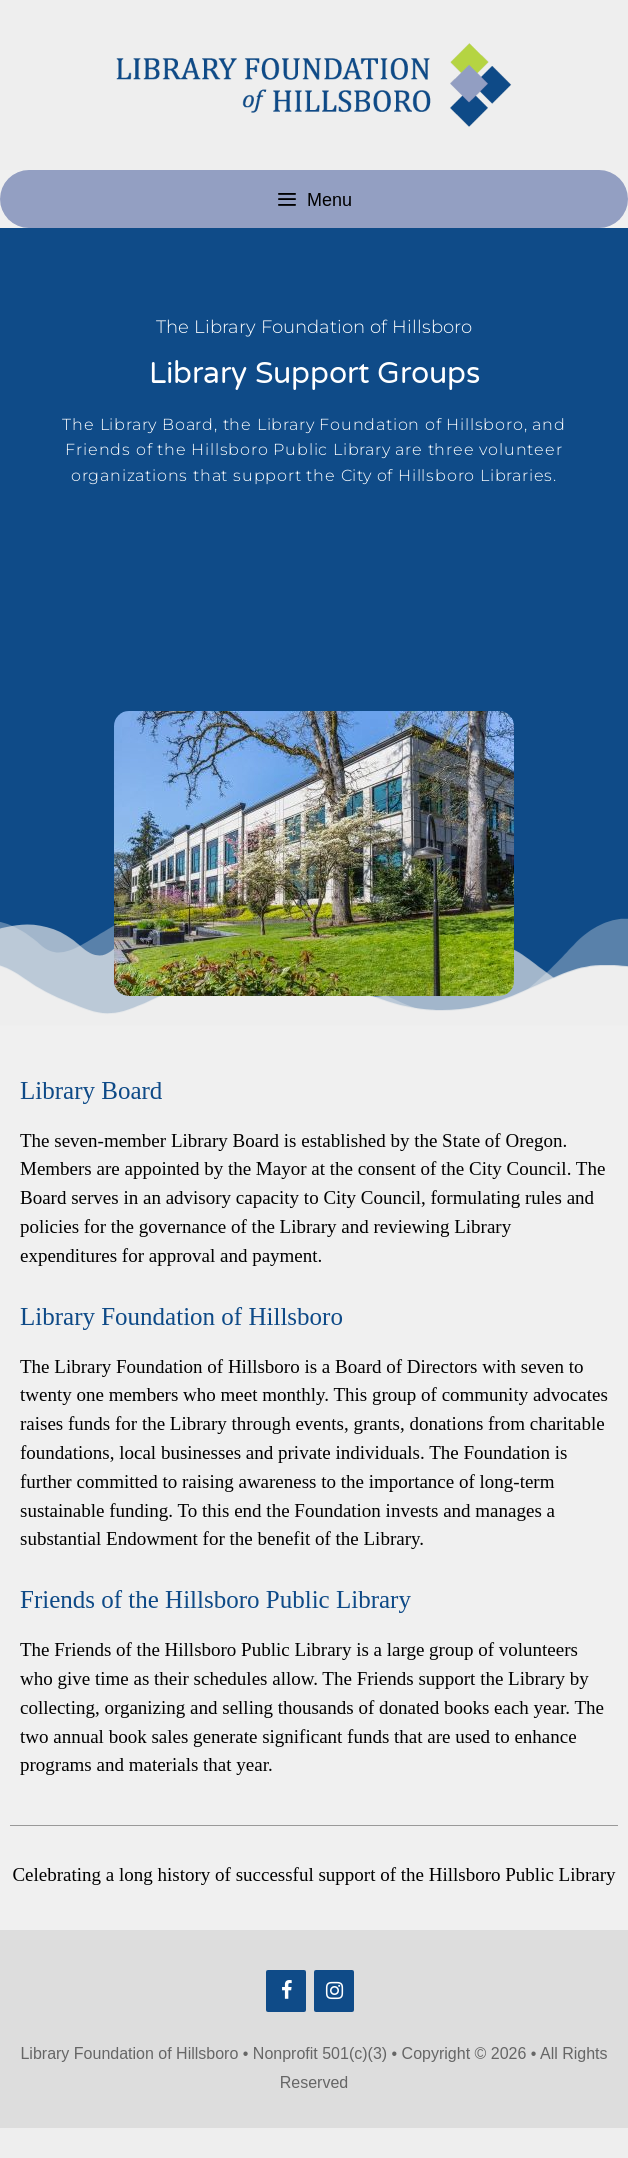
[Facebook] (286, 1991)
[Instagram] (334, 1991)
